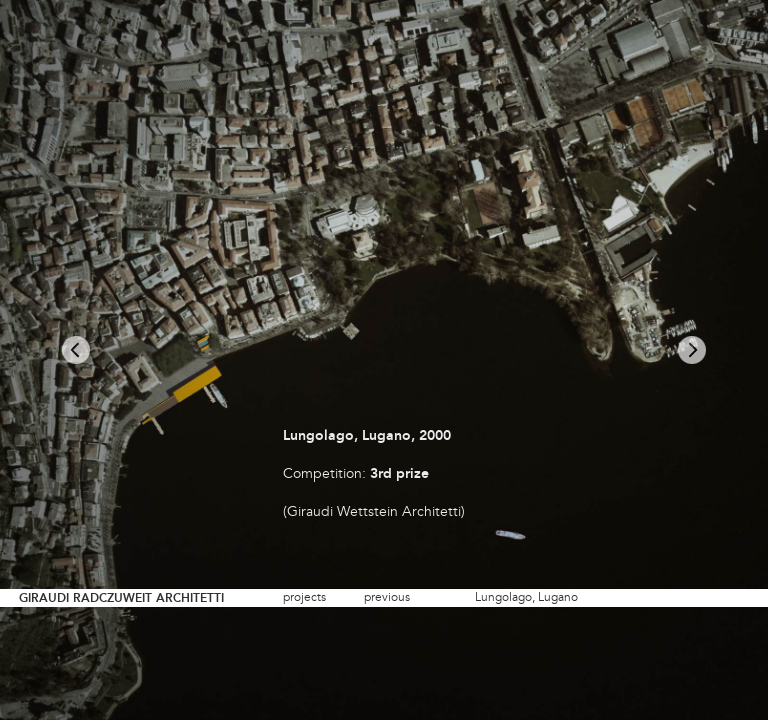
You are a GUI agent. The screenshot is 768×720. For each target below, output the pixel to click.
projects (304, 598)
